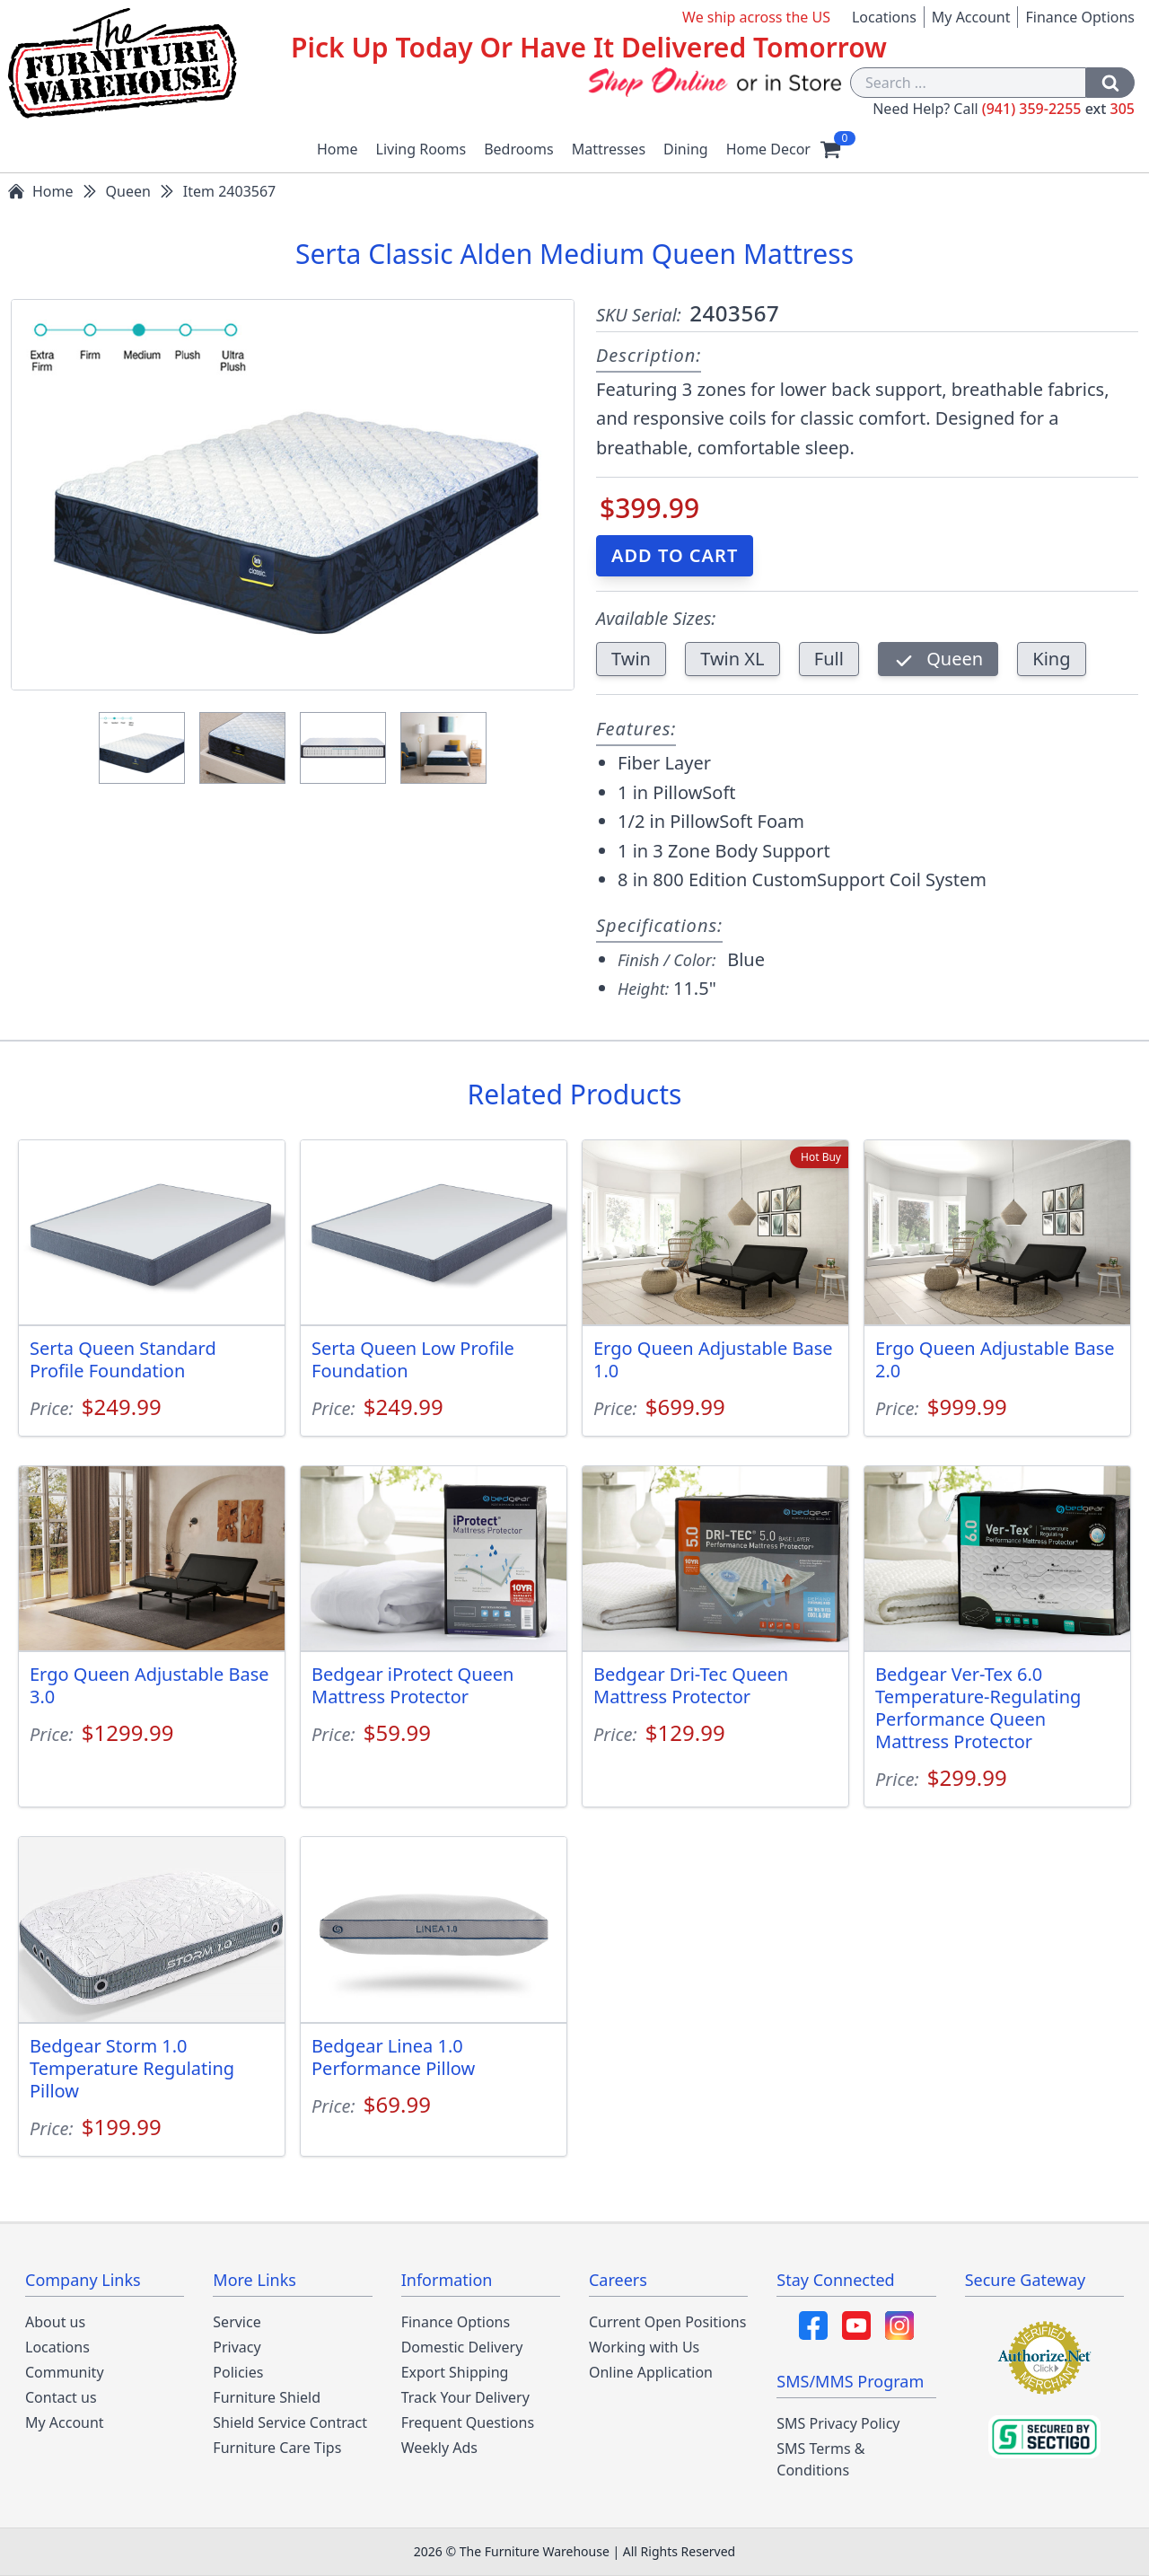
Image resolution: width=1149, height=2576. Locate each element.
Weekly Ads (439, 2447)
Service (236, 2322)
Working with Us (644, 2347)
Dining (685, 149)
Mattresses (608, 149)
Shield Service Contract (290, 2422)
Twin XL (732, 658)
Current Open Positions (667, 2322)
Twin (631, 658)
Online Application (651, 2372)
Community (64, 2372)
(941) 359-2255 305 (1058, 109)
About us (55, 2322)
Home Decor (768, 149)
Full (829, 658)
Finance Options (1080, 17)
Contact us (61, 2397)
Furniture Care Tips (277, 2447)
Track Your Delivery (465, 2397)
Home (337, 149)
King (1051, 658)
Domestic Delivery (462, 2347)
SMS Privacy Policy (837, 2423)
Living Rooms (421, 149)
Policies (238, 2372)
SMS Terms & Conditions (820, 2459)
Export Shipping (455, 2372)
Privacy (236, 2347)
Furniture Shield (266, 2397)
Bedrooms (519, 149)
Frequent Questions (467, 2422)
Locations (884, 17)
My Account (971, 17)
